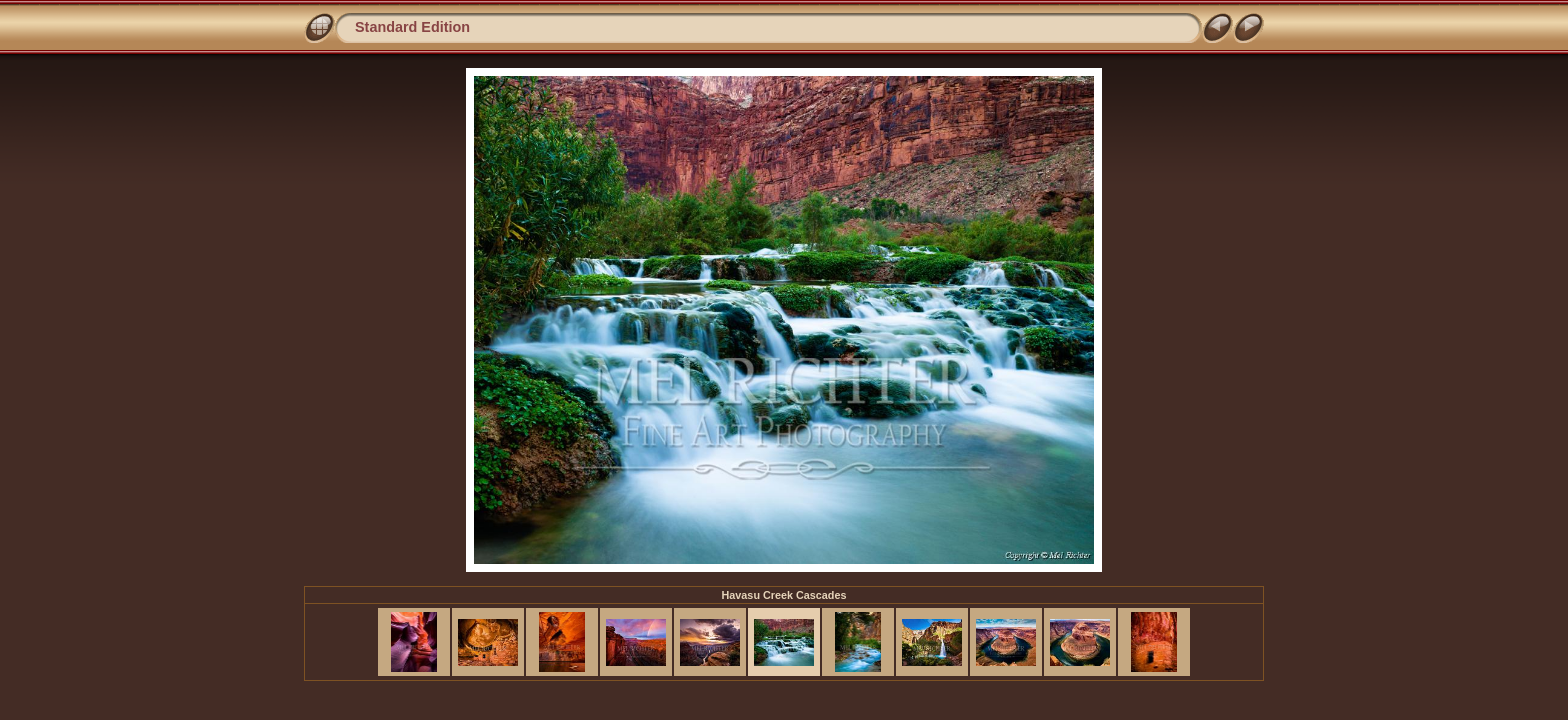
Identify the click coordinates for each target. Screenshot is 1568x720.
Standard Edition (412, 27)
